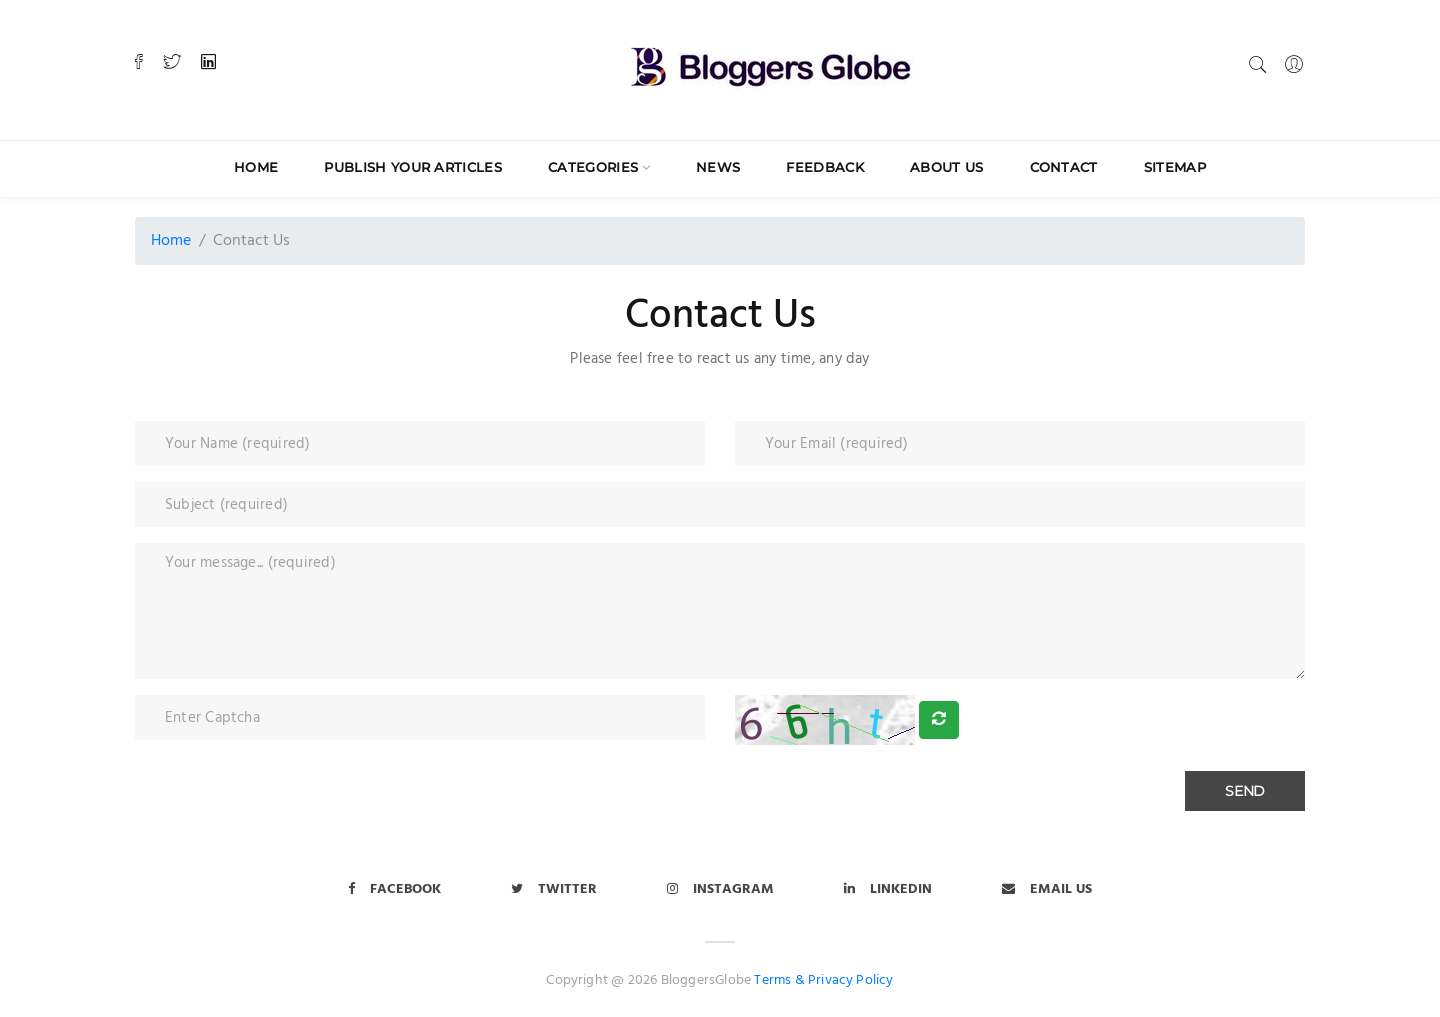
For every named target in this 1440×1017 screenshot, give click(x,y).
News (718, 167)
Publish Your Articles (413, 167)
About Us (947, 167)
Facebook (394, 889)
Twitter (554, 889)
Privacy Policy (851, 980)
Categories (593, 167)
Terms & (779, 980)
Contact (1064, 167)
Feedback (825, 167)
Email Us (1047, 889)
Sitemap (1175, 167)
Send (1245, 791)
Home (256, 167)
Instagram (720, 889)
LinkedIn (888, 889)
